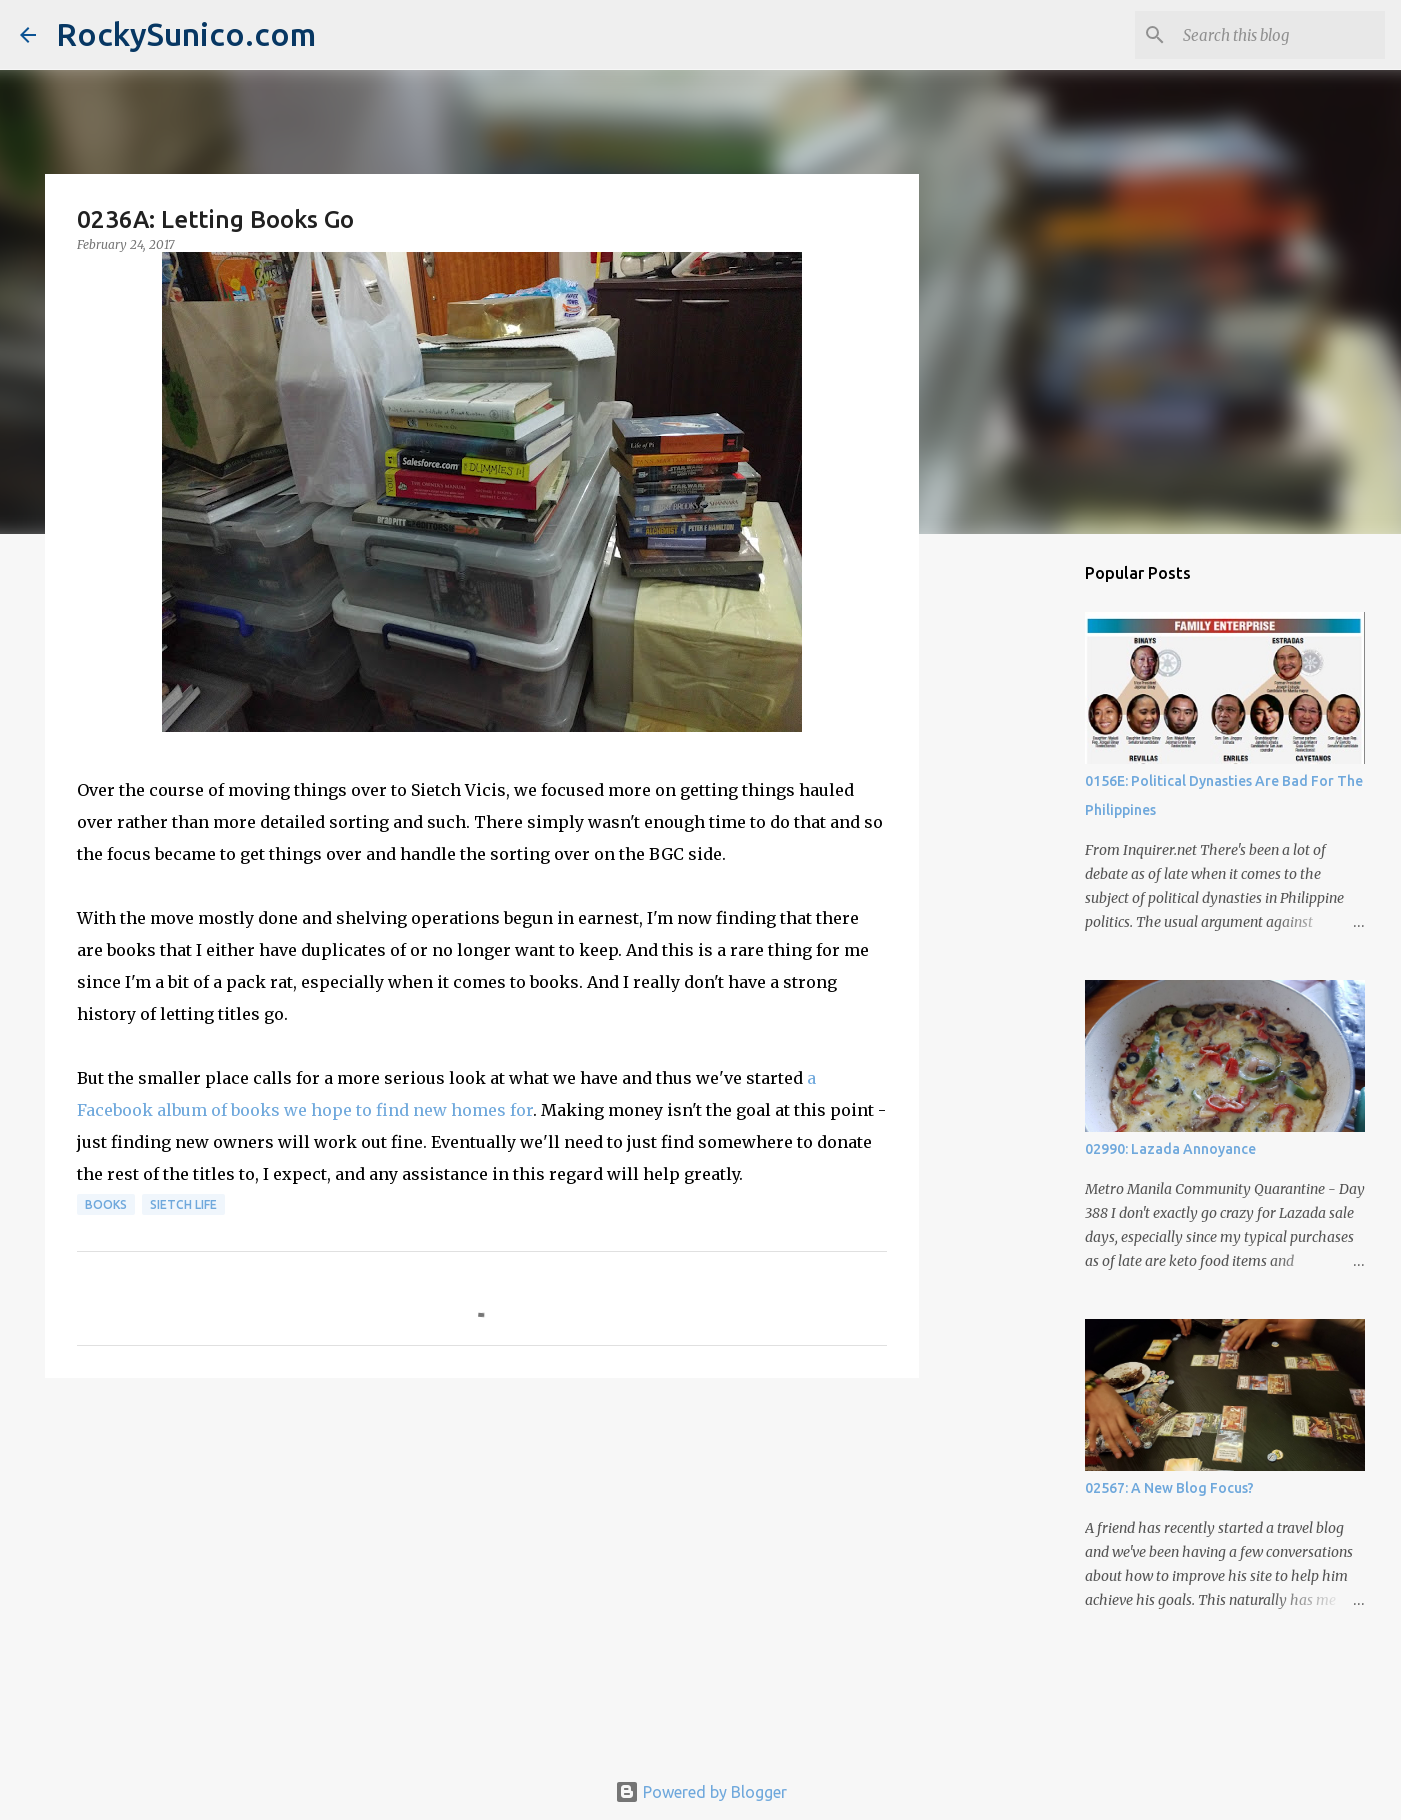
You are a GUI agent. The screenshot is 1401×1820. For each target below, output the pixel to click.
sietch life (183, 1204)
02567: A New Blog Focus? (1169, 1488)
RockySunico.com (186, 34)
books (106, 1204)
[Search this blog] (1280, 35)
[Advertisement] (482, 1548)
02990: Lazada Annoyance (1170, 1149)
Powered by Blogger (701, 1792)
